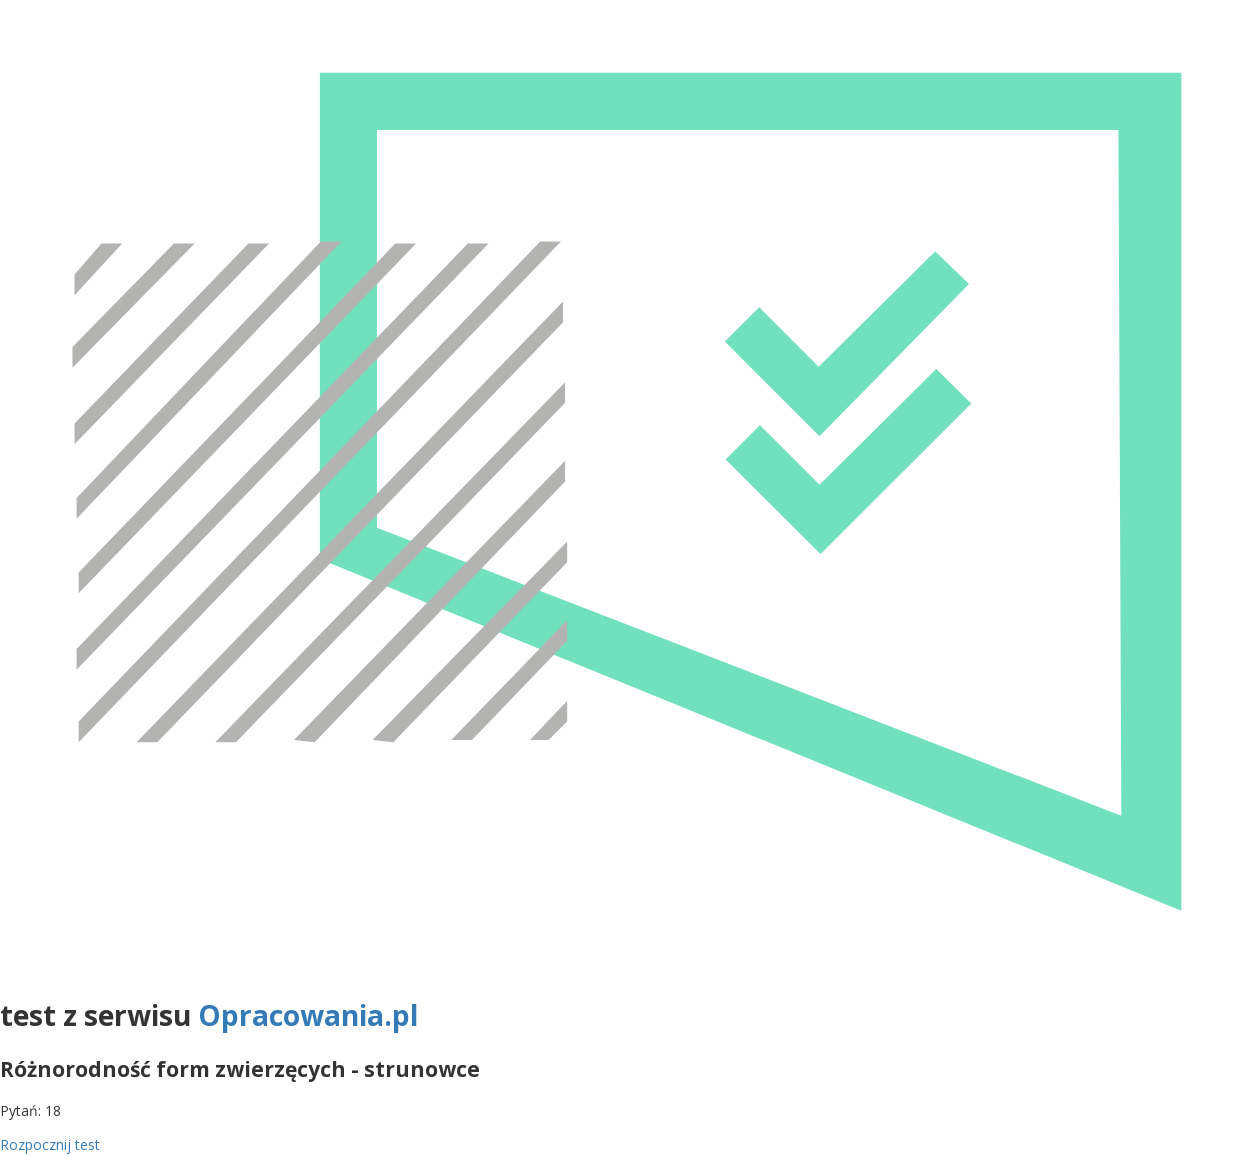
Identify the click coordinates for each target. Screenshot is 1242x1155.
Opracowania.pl (308, 1015)
